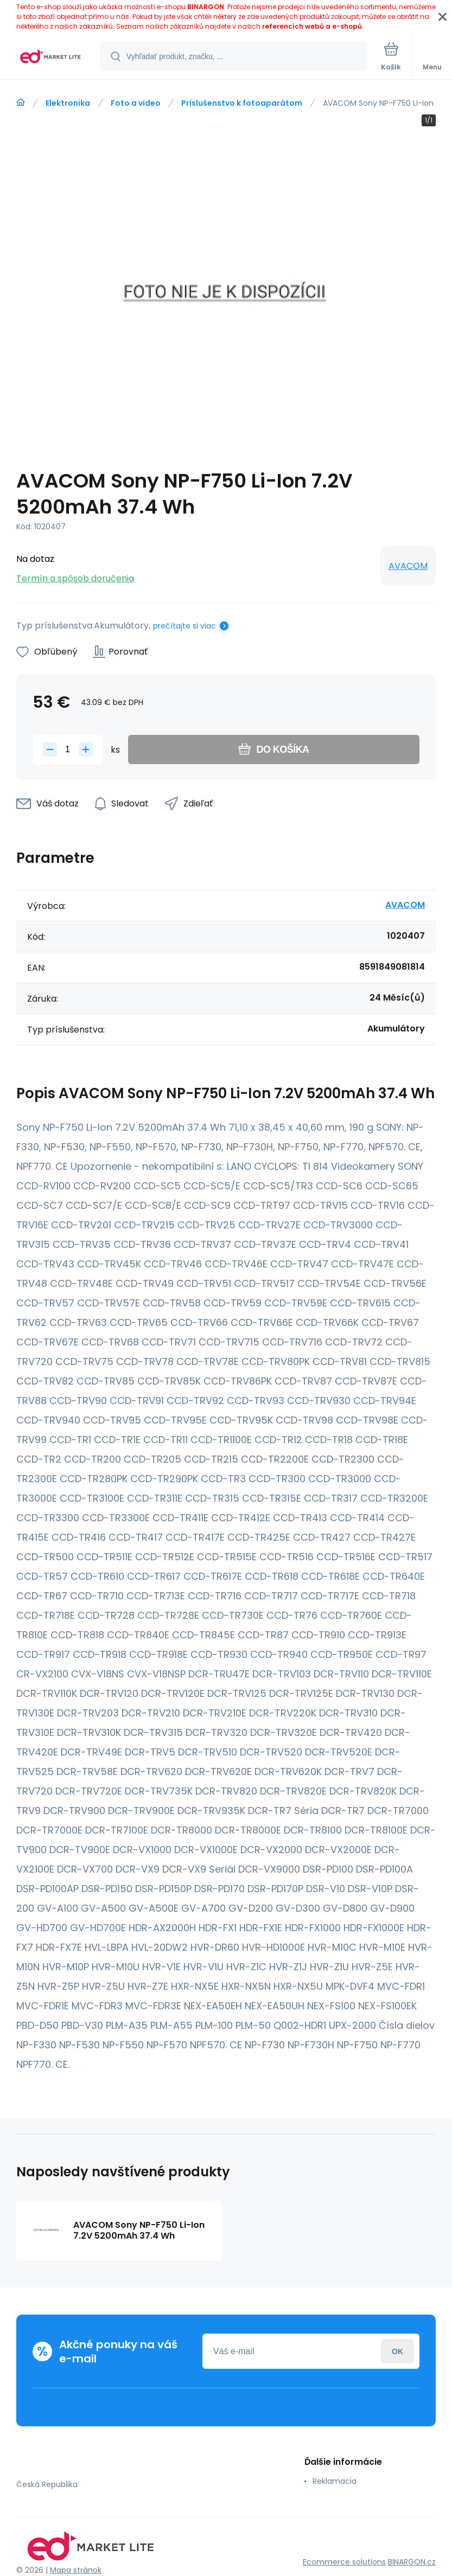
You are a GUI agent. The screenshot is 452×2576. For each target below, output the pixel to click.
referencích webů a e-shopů (312, 26)
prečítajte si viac (184, 625)
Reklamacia (334, 2481)
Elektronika (68, 103)
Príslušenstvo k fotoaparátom (241, 103)
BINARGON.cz (412, 2561)
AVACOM (408, 566)
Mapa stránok (75, 2570)
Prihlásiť (397, 2351)
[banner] (50, 57)
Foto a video (136, 103)
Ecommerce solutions (344, 2561)
